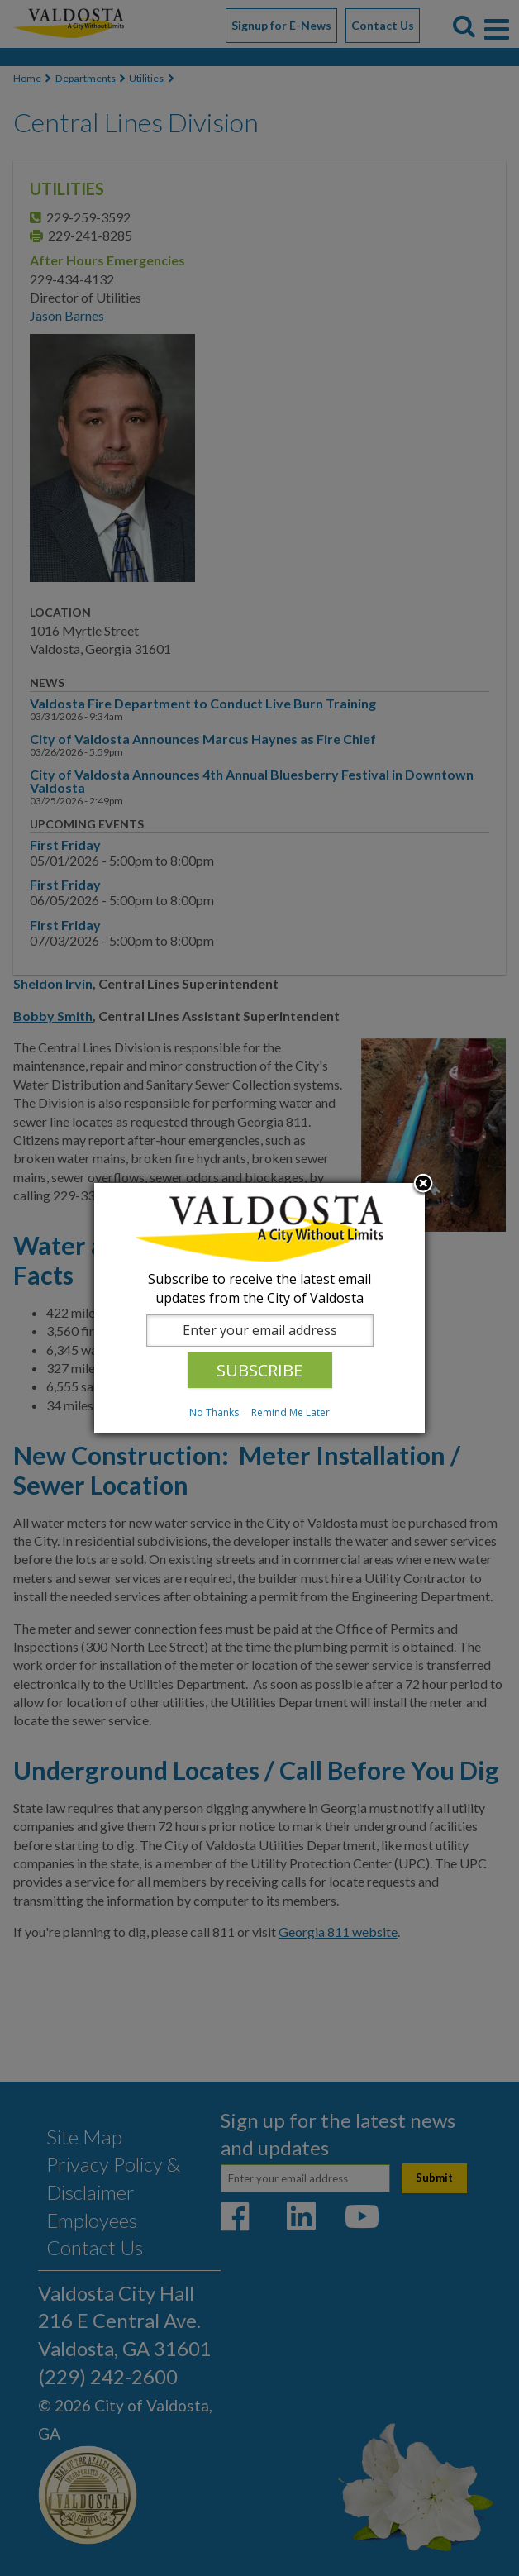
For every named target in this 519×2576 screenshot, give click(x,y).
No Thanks (214, 1412)
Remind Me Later (290, 1412)
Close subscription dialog (423, 1184)
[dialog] (259, 1308)
